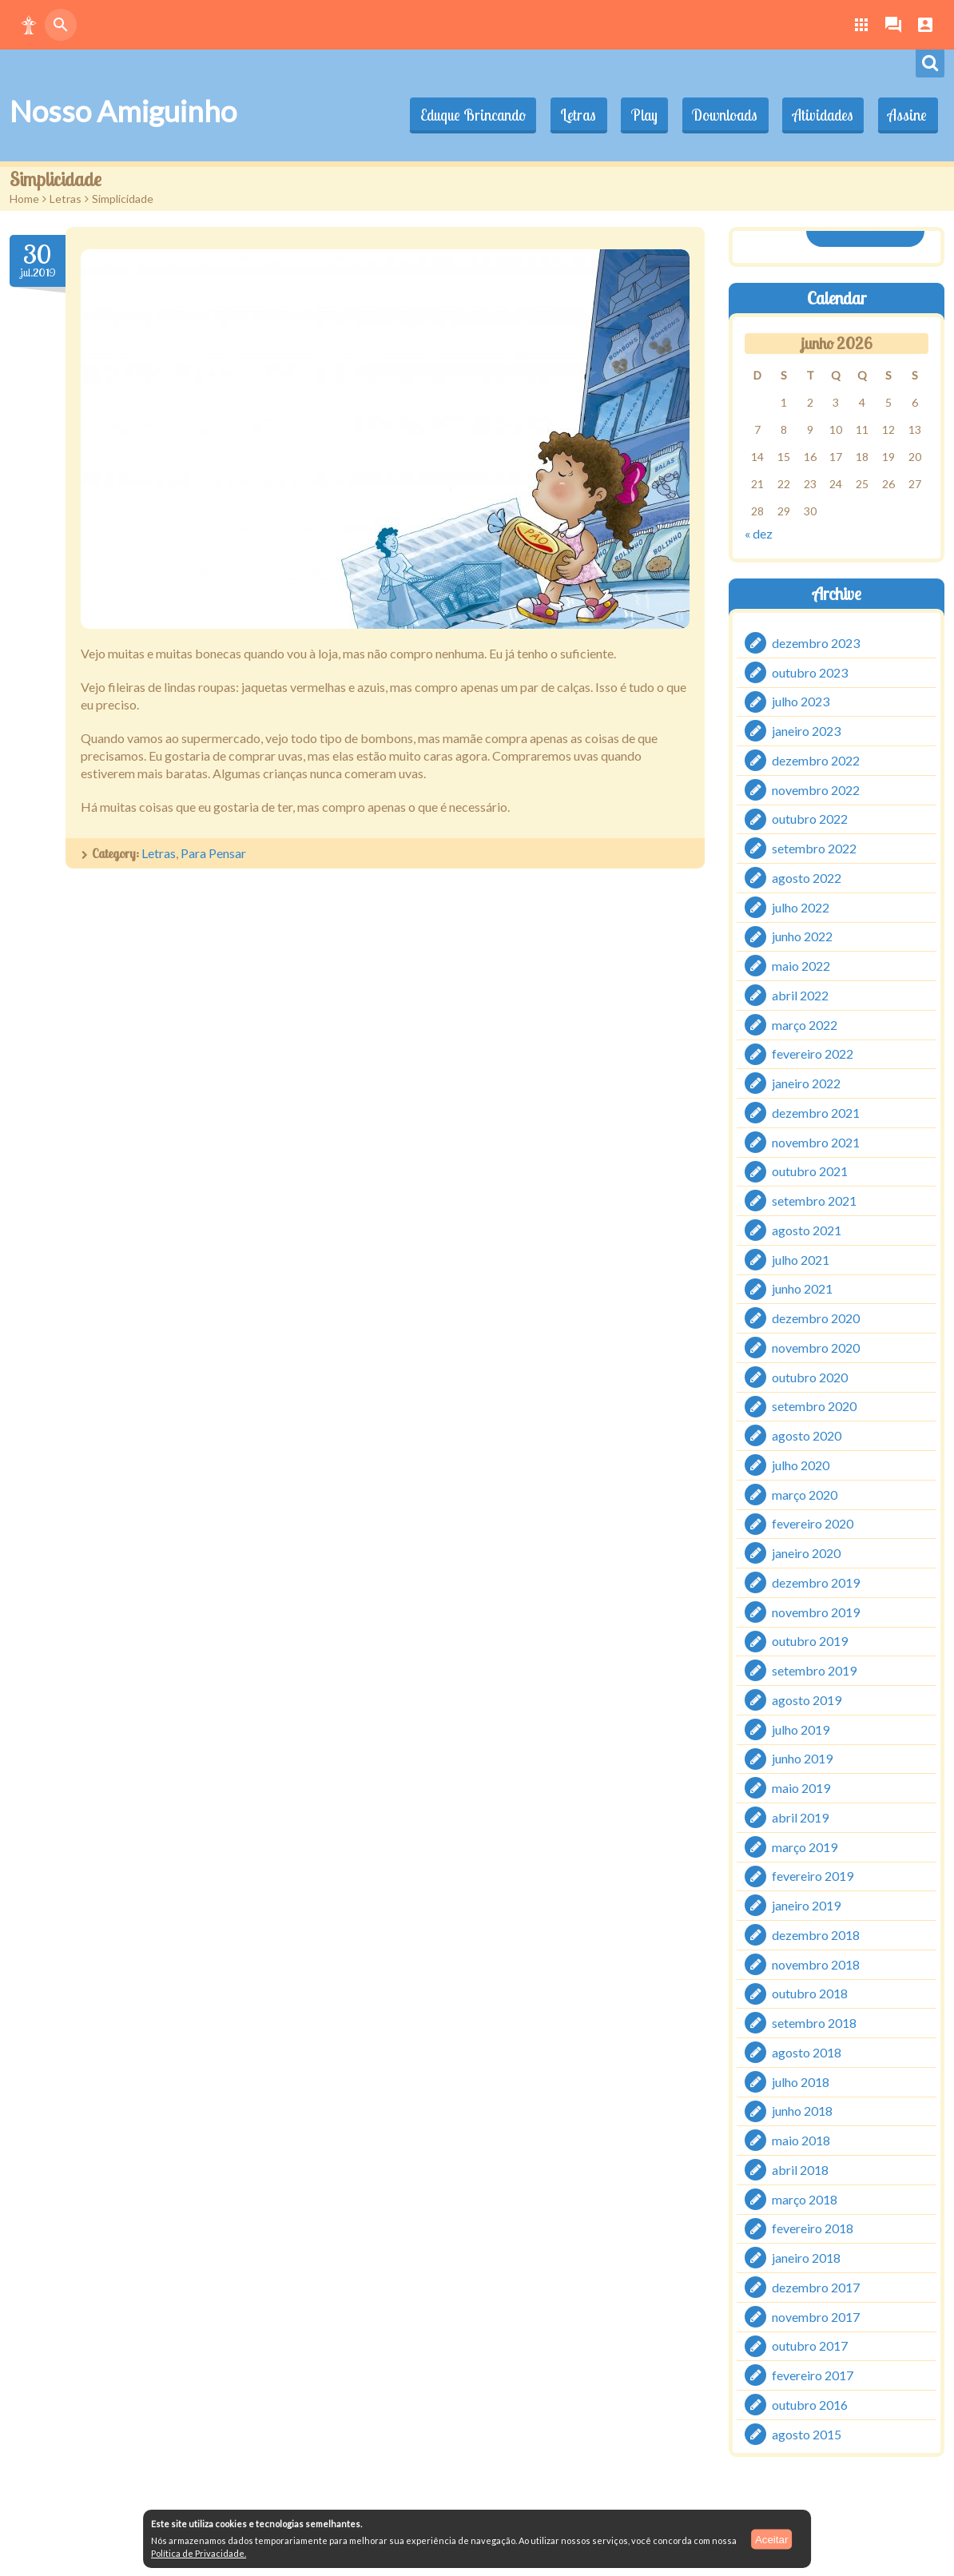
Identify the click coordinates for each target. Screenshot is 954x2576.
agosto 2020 (806, 1435)
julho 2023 (800, 701)
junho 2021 (802, 1288)
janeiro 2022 (806, 1083)
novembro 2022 (816, 789)
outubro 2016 (810, 2404)
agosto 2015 (806, 2433)
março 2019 (804, 1846)
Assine (906, 115)
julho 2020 (800, 1465)
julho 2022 (800, 906)
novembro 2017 (816, 2316)
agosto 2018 (806, 2052)
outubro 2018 (810, 1993)
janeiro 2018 (806, 2257)
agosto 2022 (806, 877)
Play (637, 115)
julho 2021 (800, 1258)
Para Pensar (213, 853)
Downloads (720, 115)
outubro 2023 (810, 671)
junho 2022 (802, 936)
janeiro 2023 (806, 730)
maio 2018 (801, 2140)
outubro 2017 (810, 2345)
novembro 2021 (816, 1141)
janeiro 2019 (806, 1905)
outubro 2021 (810, 1171)
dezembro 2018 (816, 1934)
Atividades (819, 115)
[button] (29, 25)
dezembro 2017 (816, 2287)
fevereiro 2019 (812, 1875)
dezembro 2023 (816, 642)
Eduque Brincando (462, 115)
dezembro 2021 (816, 1112)
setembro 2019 (814, 1670)
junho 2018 (802, 2110)
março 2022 (804, 1024)
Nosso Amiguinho (123, 111)
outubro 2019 (810, 1640)
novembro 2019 (816, 1611)
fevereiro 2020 (812, 1523)
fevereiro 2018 (812, 2228)
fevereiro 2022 (812, 1053)
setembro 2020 (814, 1405)
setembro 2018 (814, 2022)
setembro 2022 (814, 848)
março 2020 (804, 1493)
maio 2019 (801, 1787)
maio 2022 (801, 965)
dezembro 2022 (816, 760)
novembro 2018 (816, 1963)
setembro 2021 (814, 1200)
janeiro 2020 (806, 1552)
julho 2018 (800, 2081)
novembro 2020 (816, 1347)
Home (24, 198)
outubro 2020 (810, 1376)
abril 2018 (800, 2169)
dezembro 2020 (816, 1318)
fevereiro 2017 (812, 2375)
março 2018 (804, 2198)
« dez (759, 533)
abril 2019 (800, 1817)
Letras (569, 115)
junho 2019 (802, 1758)
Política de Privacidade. (198, 2553)
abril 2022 (800, 995)
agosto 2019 (806, 1699)
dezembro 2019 (816, 1582)
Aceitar (771, 2539)
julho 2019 (800, 1728)
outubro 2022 (810, 818)
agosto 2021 (806, 1230)
